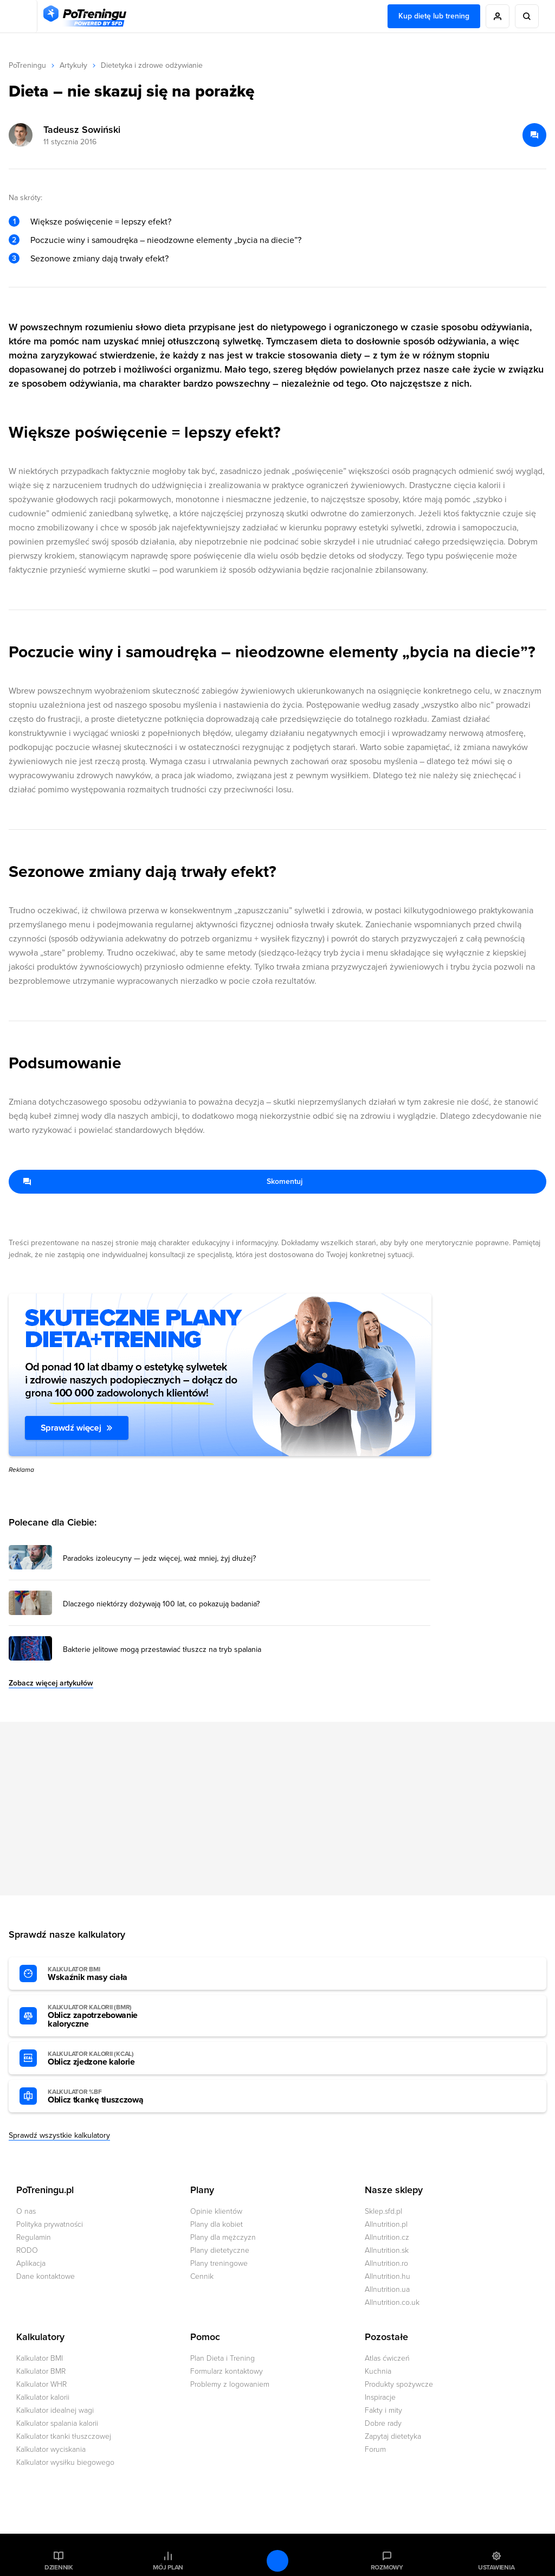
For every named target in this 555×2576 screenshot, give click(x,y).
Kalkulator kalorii (42, 2397)
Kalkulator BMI (39, 2358)
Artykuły (73, 65)
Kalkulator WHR (41, 2384)
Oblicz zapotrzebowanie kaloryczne (107, 2016)
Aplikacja (31, 2263)
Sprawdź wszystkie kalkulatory (59, 2135)
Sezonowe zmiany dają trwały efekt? (99, 258)
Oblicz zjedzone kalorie (107, 2058)
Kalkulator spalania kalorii (57, 2423)
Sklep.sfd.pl (383, 2211)
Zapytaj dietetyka (393, 2436)
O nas (26, 2211)
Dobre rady (383, 2423)
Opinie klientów (216, 2211)
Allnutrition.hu (387, 2276)
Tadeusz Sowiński (81, 130)
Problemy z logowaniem (229, 2384)
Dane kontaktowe (45, 2276)
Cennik (202, 2276)
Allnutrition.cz (387, 2237)
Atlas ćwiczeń (387, 2358)
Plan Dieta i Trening (222, 2358)
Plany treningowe (219, 2263)
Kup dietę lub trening (433, 16)
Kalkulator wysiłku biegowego (65, 2462)
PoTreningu (27, 65)
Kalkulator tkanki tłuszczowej (63, 2436)
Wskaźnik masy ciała (107, 1974)
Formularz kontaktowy (226, 2371)
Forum (375, 2449)
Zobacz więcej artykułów (51, 1683)
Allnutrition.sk (387, 2250)
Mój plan (168, 2567)
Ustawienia (496, 2567)
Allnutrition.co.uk (392, 2302)
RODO (27, 2250)
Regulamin (33, 2237)
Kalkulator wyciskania (51, 2449)
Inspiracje (380, 2397)
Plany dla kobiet (216, 2224)
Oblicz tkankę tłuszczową (107, 2096)
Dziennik (58, 2567)
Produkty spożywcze (399, 2384)
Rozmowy (387, 2567)
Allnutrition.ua (387, 2289)
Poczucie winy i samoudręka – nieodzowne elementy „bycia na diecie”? (165, 240)
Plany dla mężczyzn (223, 2237)
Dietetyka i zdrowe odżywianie (152, 65)
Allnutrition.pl (386, 2224)
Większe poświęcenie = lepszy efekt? (100, 221)
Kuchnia (378, 2371)
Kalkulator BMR (41, 2371)
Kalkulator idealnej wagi (55, 2410)
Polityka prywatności (49, 2224)
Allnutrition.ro (386, 2263)
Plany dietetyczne (219, 2250)
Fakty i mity (383, 2410)
